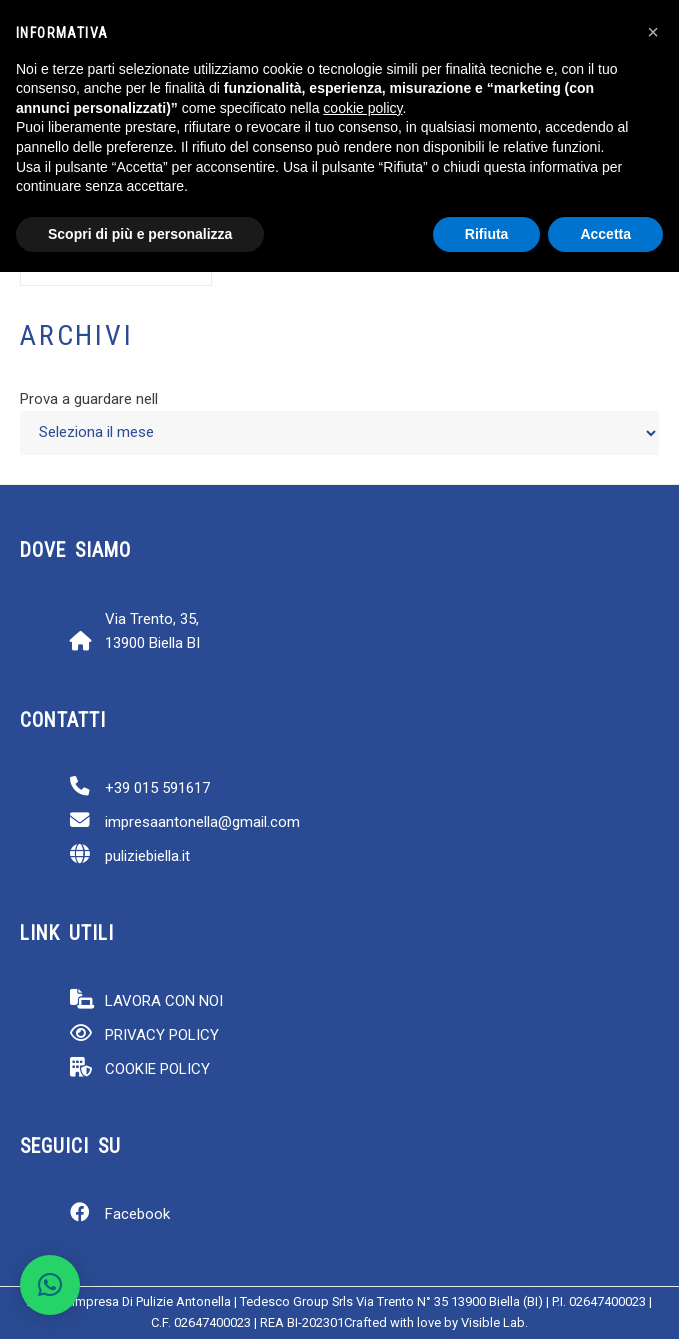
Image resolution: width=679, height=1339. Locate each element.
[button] (50, 1285)
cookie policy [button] (362, 108)
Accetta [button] (605, 234)
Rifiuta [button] (487, 234)
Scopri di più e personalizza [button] (140, 234)
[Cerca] (167, 274)
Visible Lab (493, 1322)
